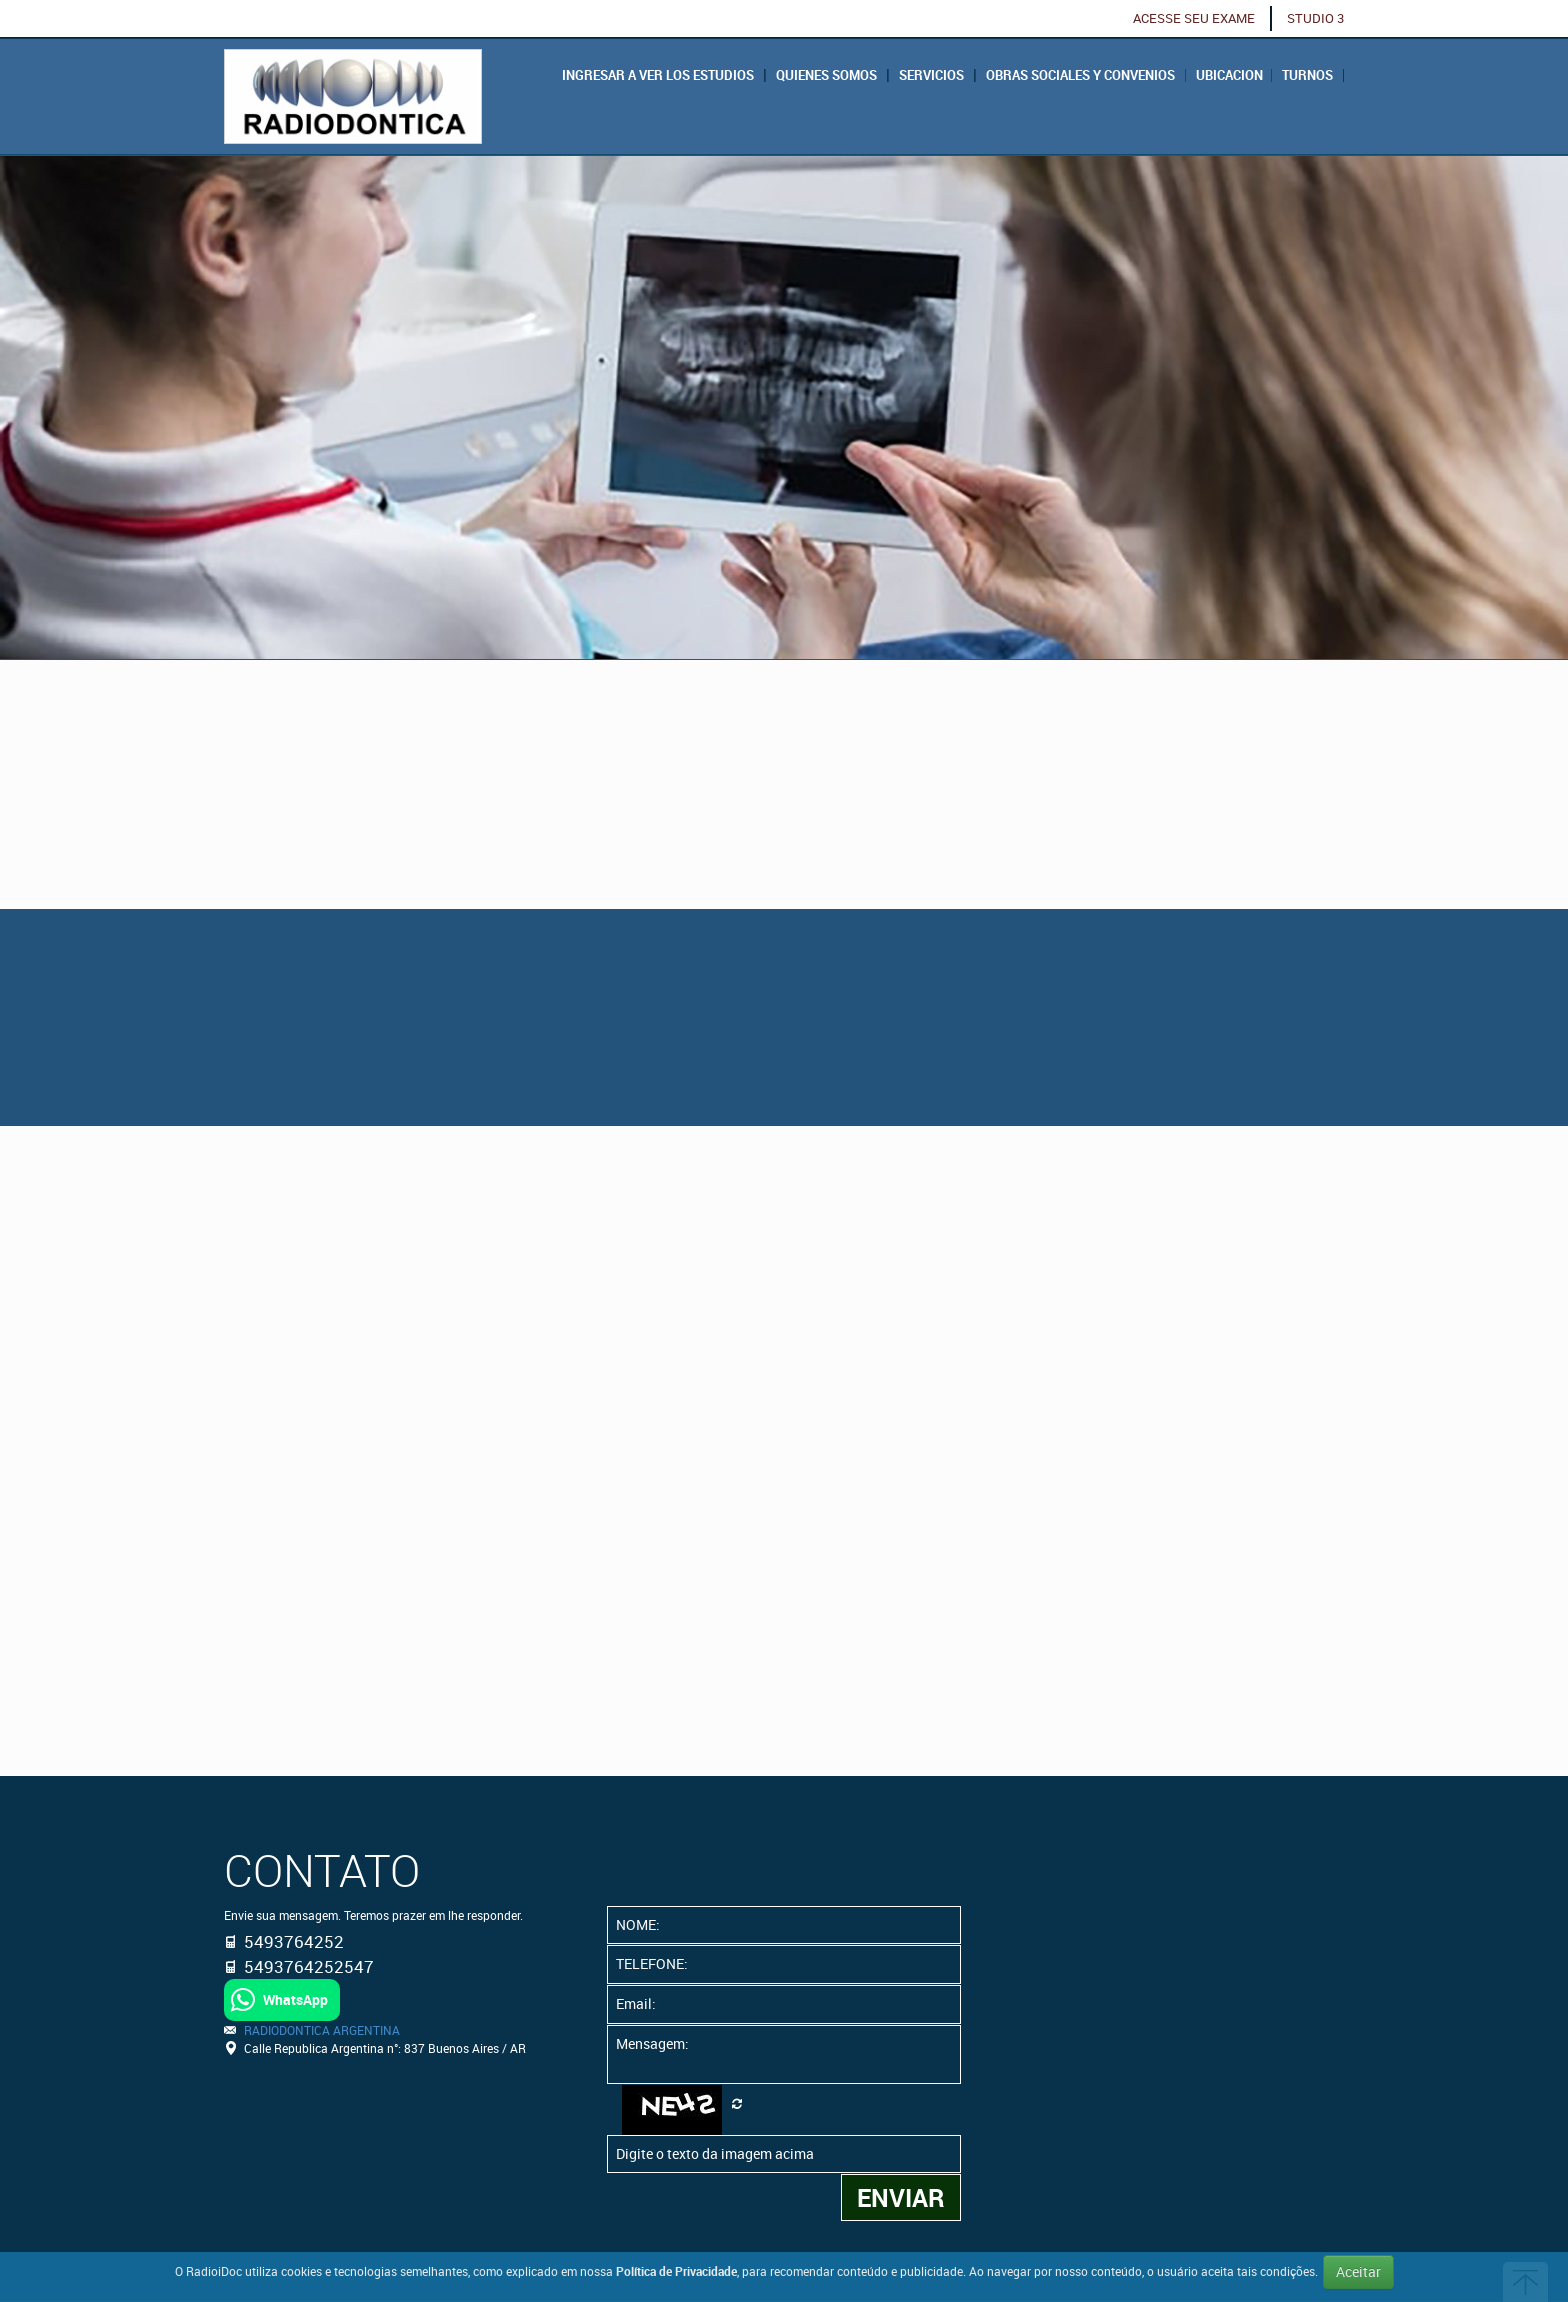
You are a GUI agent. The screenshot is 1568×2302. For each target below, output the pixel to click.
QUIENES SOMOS (826, 75)
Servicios (931, 75)
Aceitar (1358, 2271)
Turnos (1307, 75)
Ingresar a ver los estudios (658, 75)
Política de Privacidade (676, 2271)
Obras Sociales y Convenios (1080, 75)
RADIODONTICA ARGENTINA (322, 2030)
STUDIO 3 (1315, 18)
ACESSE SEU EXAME (1194, 18)
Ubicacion (1229, 75)
